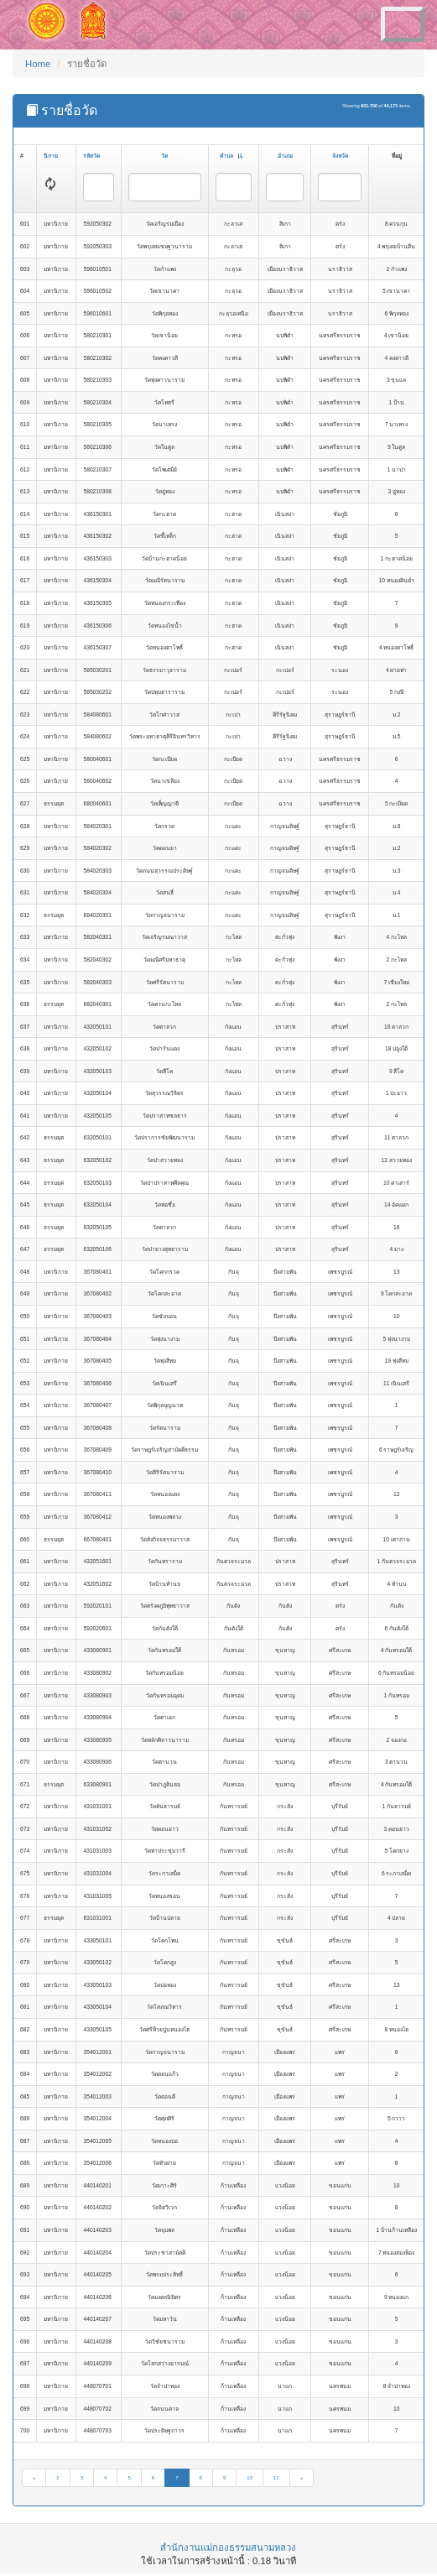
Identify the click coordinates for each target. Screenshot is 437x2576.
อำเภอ (285, 156)
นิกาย (51, 156)
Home (37, 64)
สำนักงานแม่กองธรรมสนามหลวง (228, 2547)
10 (249, 2477)
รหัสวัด (91, 156)
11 (276, 2477)
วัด (164, 156)
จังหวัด (340, 156)
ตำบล (231, 156)
